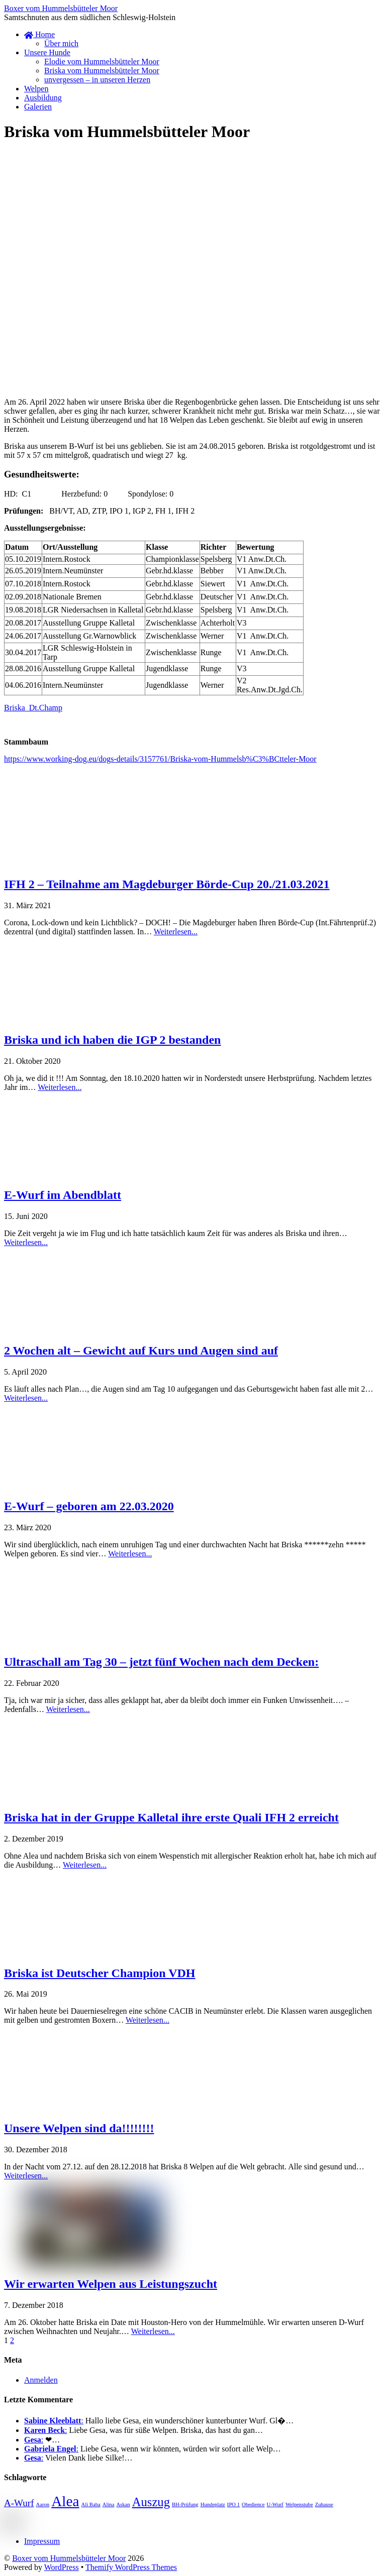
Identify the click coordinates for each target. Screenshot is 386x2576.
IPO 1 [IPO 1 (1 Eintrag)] (233, 2504)
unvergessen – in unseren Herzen (97, 79)
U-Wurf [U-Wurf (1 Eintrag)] (275, 2504)
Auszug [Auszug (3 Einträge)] (151, 2502)
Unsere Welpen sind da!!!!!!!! (79, 2128)
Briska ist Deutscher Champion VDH (99, 1973)
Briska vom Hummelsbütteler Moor (101, 70)
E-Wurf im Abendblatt (62, 1194)
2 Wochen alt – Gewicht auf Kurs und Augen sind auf (141, 1350)
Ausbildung (43, 97)
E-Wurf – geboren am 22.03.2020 (89, 1506)
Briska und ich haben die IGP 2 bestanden (112, 1039)
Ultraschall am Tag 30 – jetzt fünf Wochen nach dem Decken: (161, 1661)
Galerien (38, 106)
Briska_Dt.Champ (33, 707)
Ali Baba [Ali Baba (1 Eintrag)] (91, 2504)
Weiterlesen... (176, 931)
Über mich (61, 43)
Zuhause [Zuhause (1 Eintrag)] (324, 2504)
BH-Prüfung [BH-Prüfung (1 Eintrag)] (185, 2504)
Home (39, 34)
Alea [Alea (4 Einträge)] (65, 2501)
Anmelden (41, 2380)
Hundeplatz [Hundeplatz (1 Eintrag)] (213, 2504)
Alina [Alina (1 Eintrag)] (109, 2504)
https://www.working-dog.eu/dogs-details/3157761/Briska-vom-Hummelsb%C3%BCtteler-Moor (160, 759)
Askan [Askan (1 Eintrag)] (123, 2504)
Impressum (42, 2541)
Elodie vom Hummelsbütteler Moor (101, 61)
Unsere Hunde (47, 52)
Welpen (36, 88)
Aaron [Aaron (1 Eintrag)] (43, 2504)
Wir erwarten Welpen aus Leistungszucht (110, 2283)
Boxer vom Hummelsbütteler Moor (69, 2558)
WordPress (61, 2567)
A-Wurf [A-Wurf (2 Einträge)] (19, 2503)
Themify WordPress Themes (131, 2567)
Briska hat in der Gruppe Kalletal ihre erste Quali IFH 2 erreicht (171, 1817)
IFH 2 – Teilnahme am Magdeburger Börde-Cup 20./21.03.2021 (167, 884)
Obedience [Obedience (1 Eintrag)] (253, 2504)
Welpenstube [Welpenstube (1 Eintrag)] (299, 2504)
